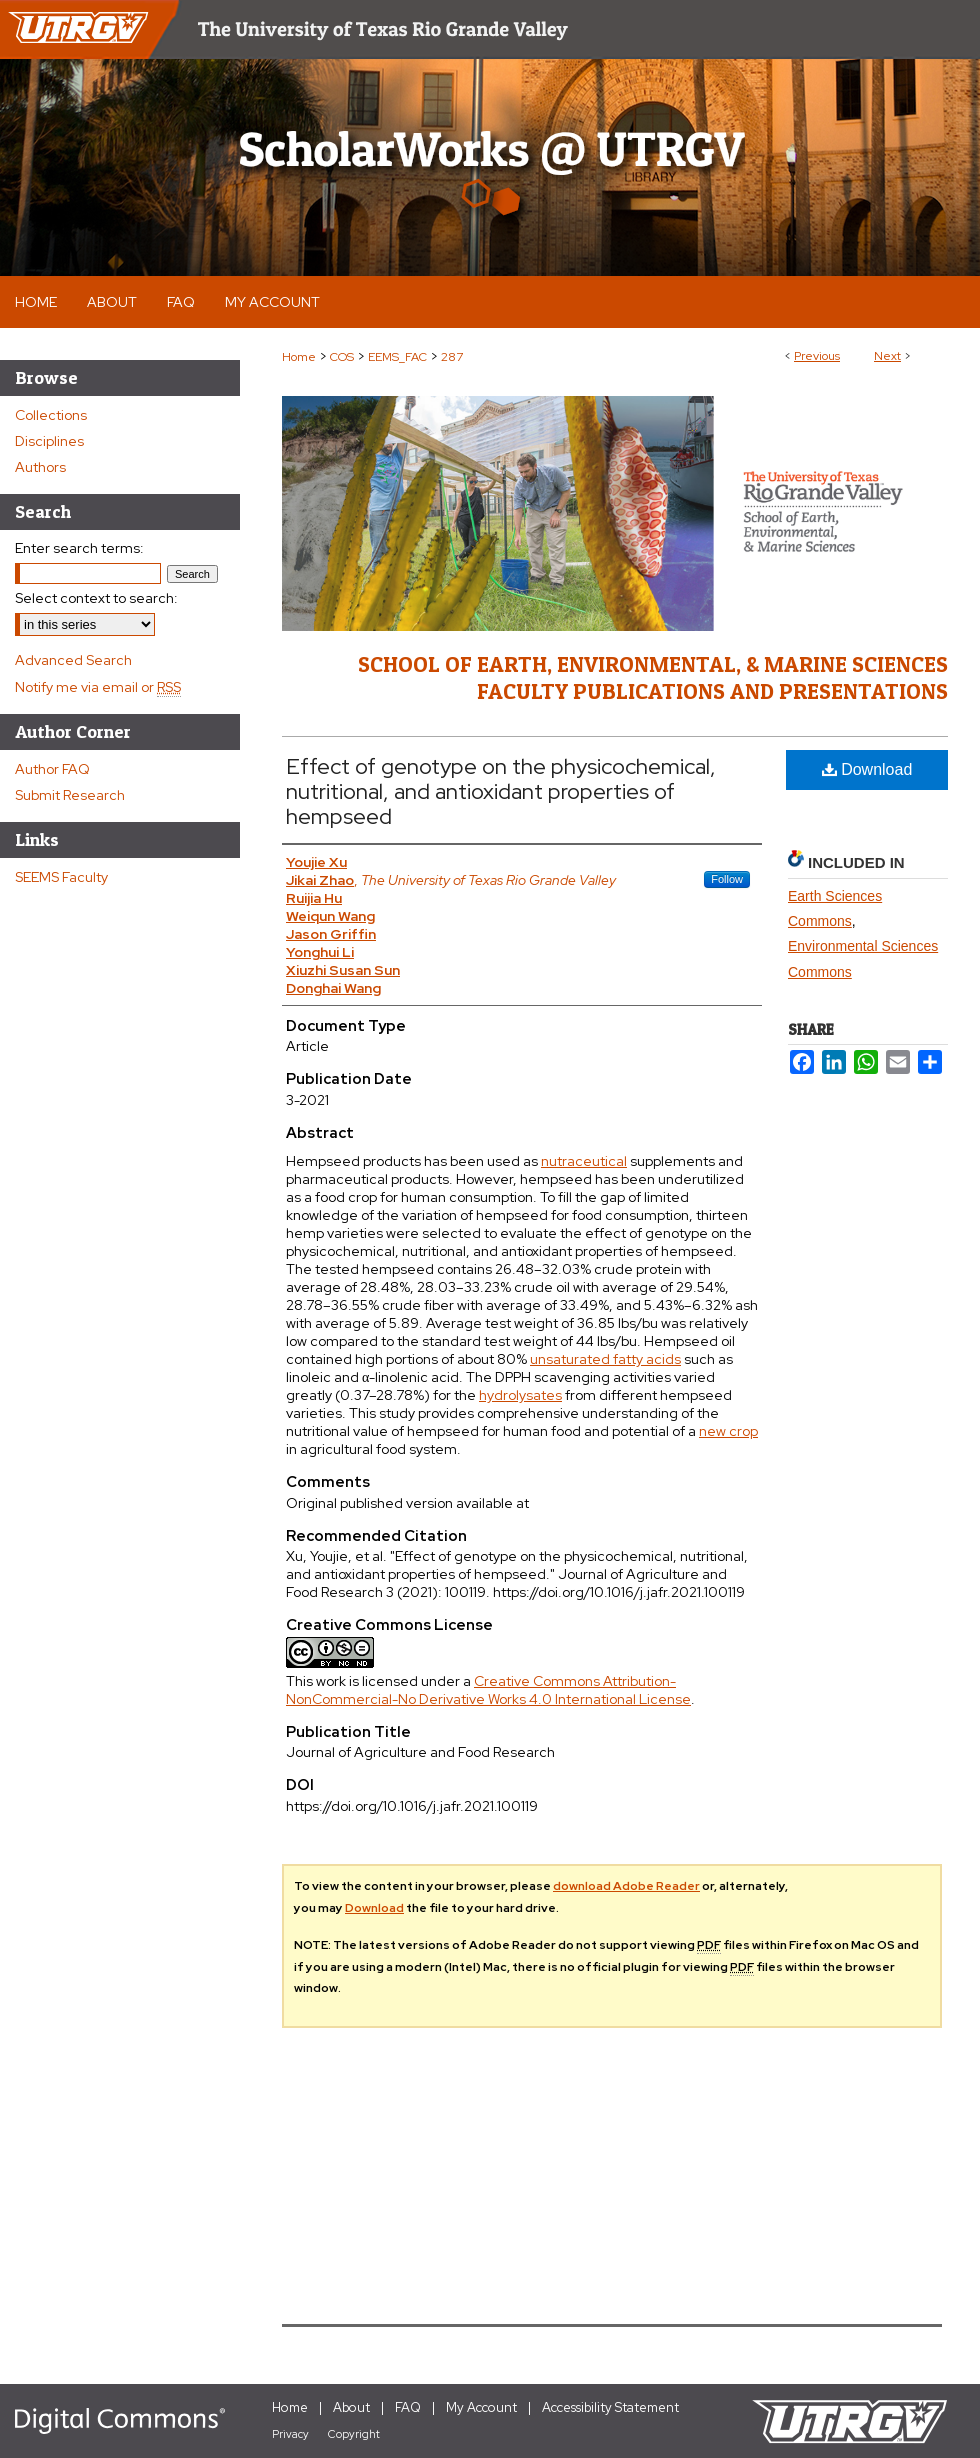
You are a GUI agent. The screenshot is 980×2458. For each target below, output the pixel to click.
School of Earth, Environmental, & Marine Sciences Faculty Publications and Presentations (653, 677)
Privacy (290, 2434)
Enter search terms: (79, 548)
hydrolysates (520, 1395)
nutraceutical (584, 1161)
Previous (817, 356)
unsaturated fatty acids (605, 1359)
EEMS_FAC (397, 357)
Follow (727, 879)
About (351, 2407)
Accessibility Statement (610, 2407)
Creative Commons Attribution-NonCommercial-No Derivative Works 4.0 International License (488, 1690)
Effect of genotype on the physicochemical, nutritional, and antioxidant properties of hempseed (501, 791)
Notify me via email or (98, 687)
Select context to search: (96, 598)
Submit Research (70, 795)
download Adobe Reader (626, 1886)
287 (452, 357)
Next (887, 356)
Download (867, 769)
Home (299, 357)
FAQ (408, 2407)
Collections (51, 415)
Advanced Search (73, 660)
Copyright (354, 2434)
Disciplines (49, 441)
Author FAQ (52, 769)
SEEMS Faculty (61, 877)
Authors (40, 467)
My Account (481, 2407)
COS (342, 357)
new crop (728, 1431)
